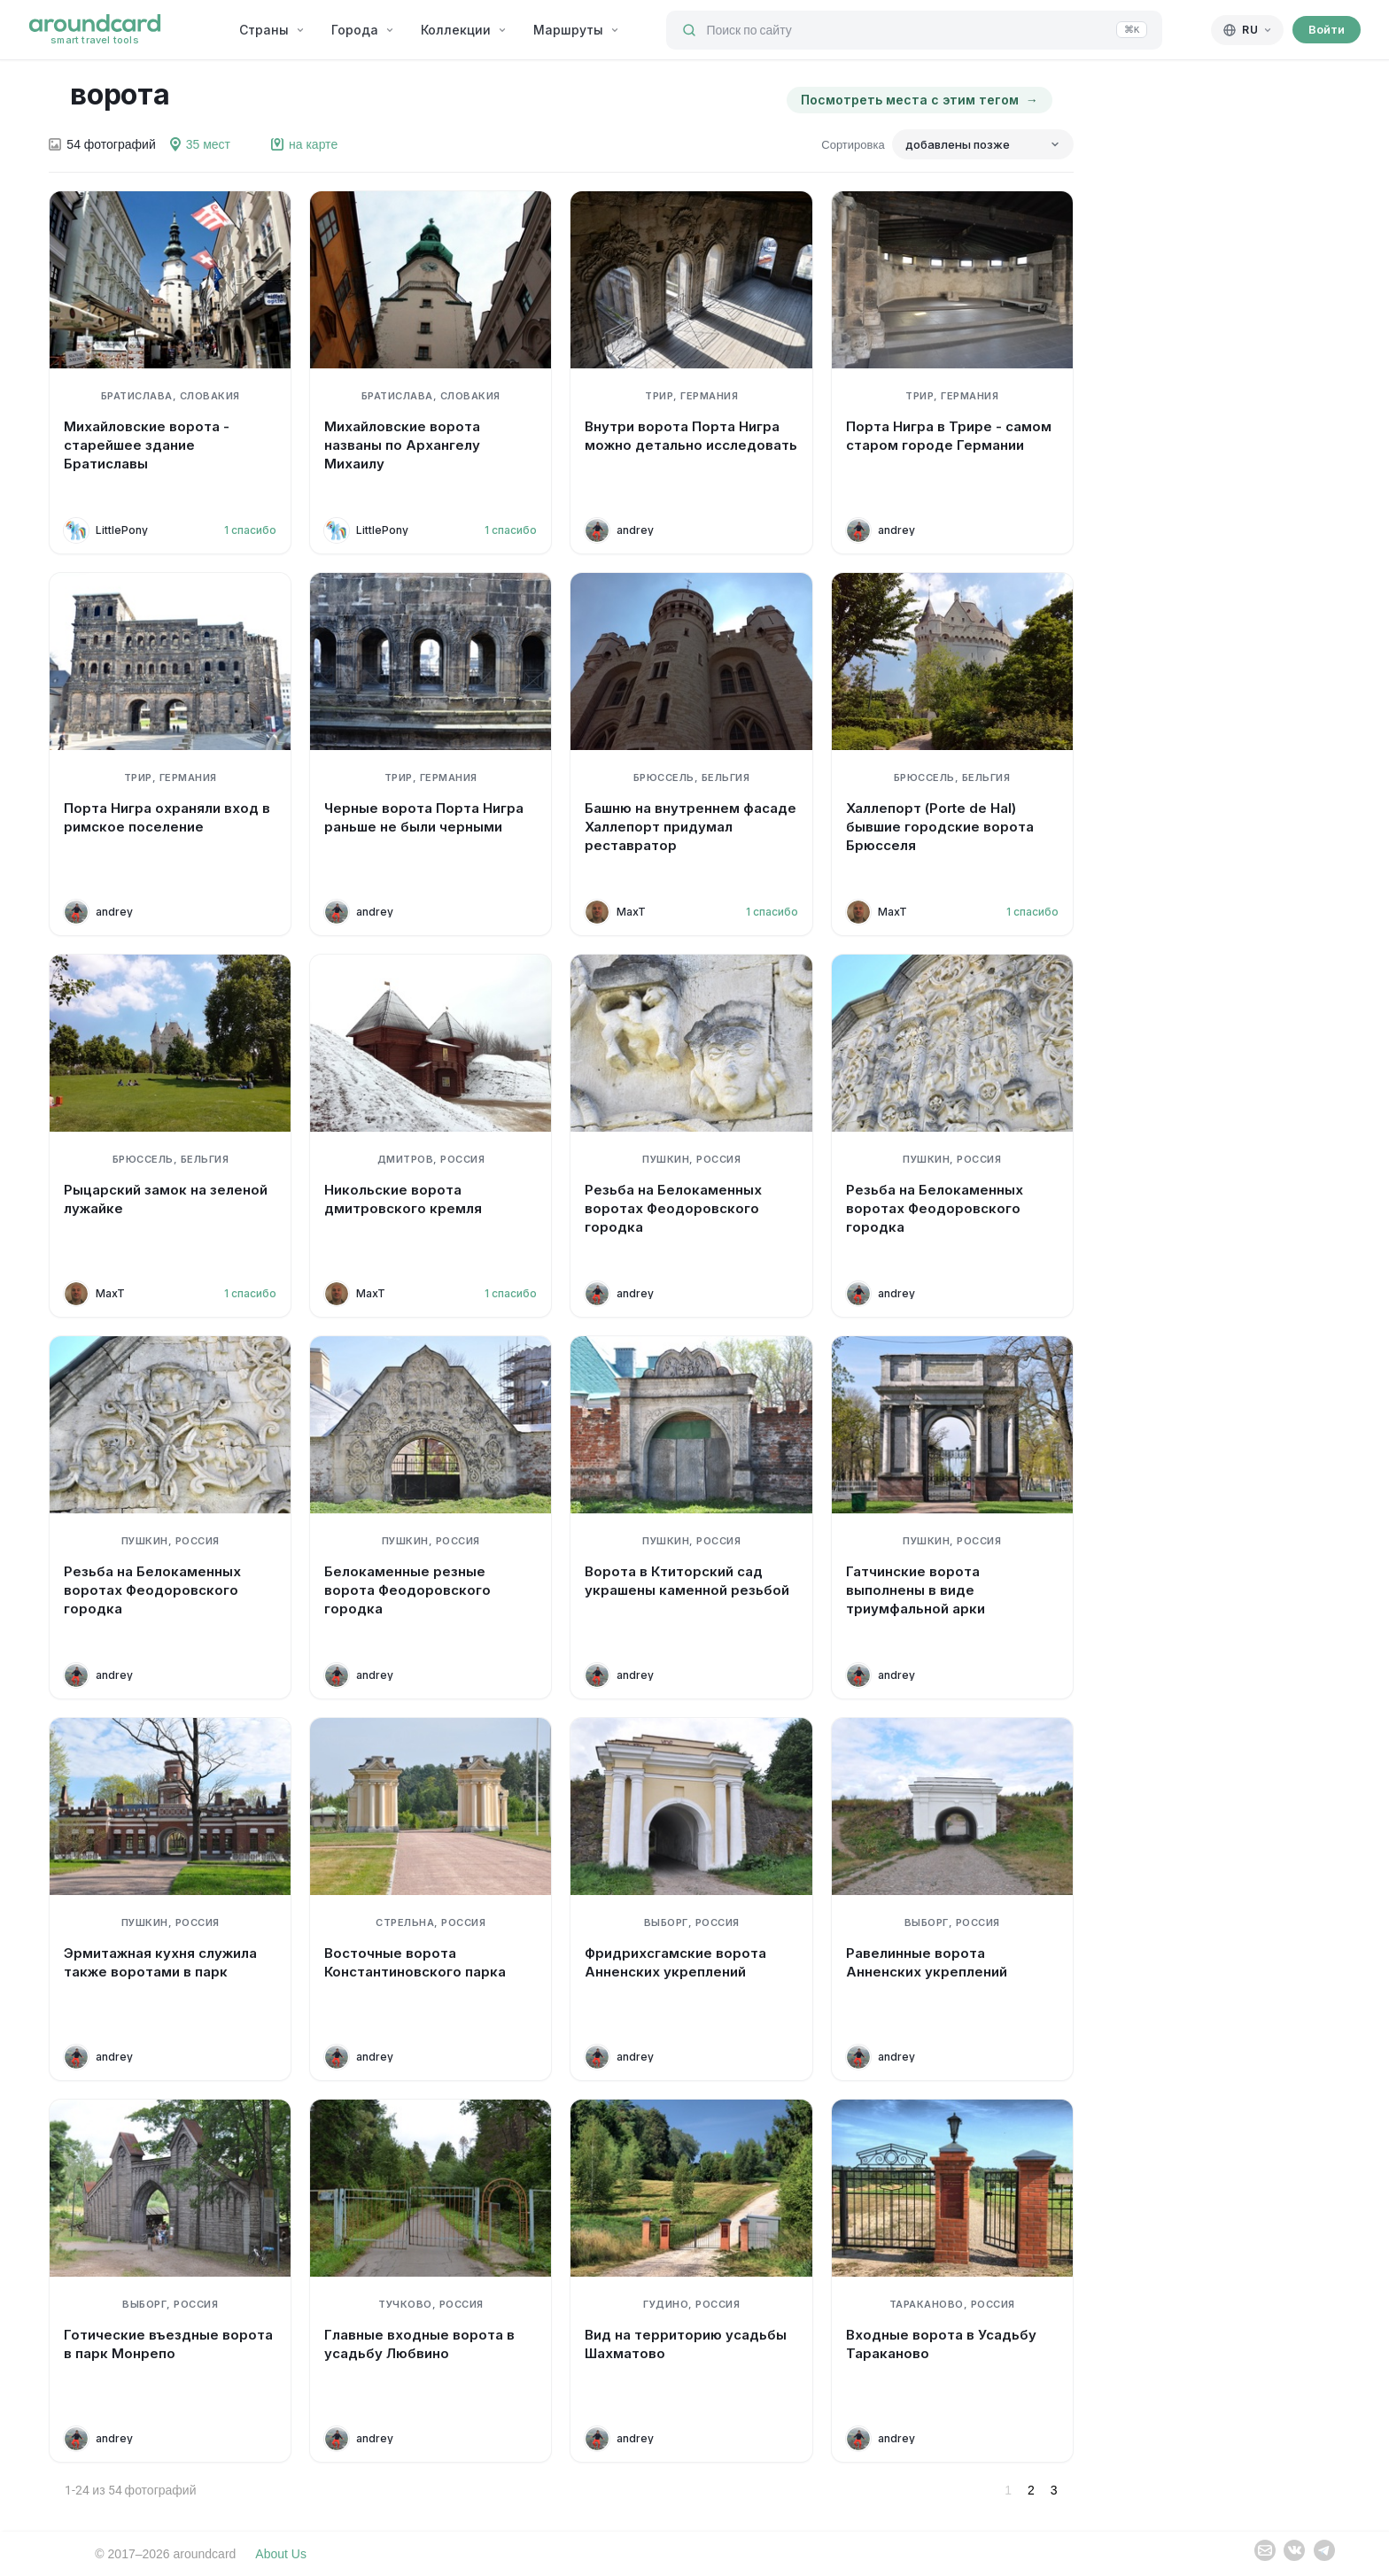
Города (362, 29)
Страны (272, 29)
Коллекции (464, 29)
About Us (281, 2554)
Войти (1326, 29)
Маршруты (576, 29)
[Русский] (1247, 30)
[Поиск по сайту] (914, 30)
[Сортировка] (983, 144)
